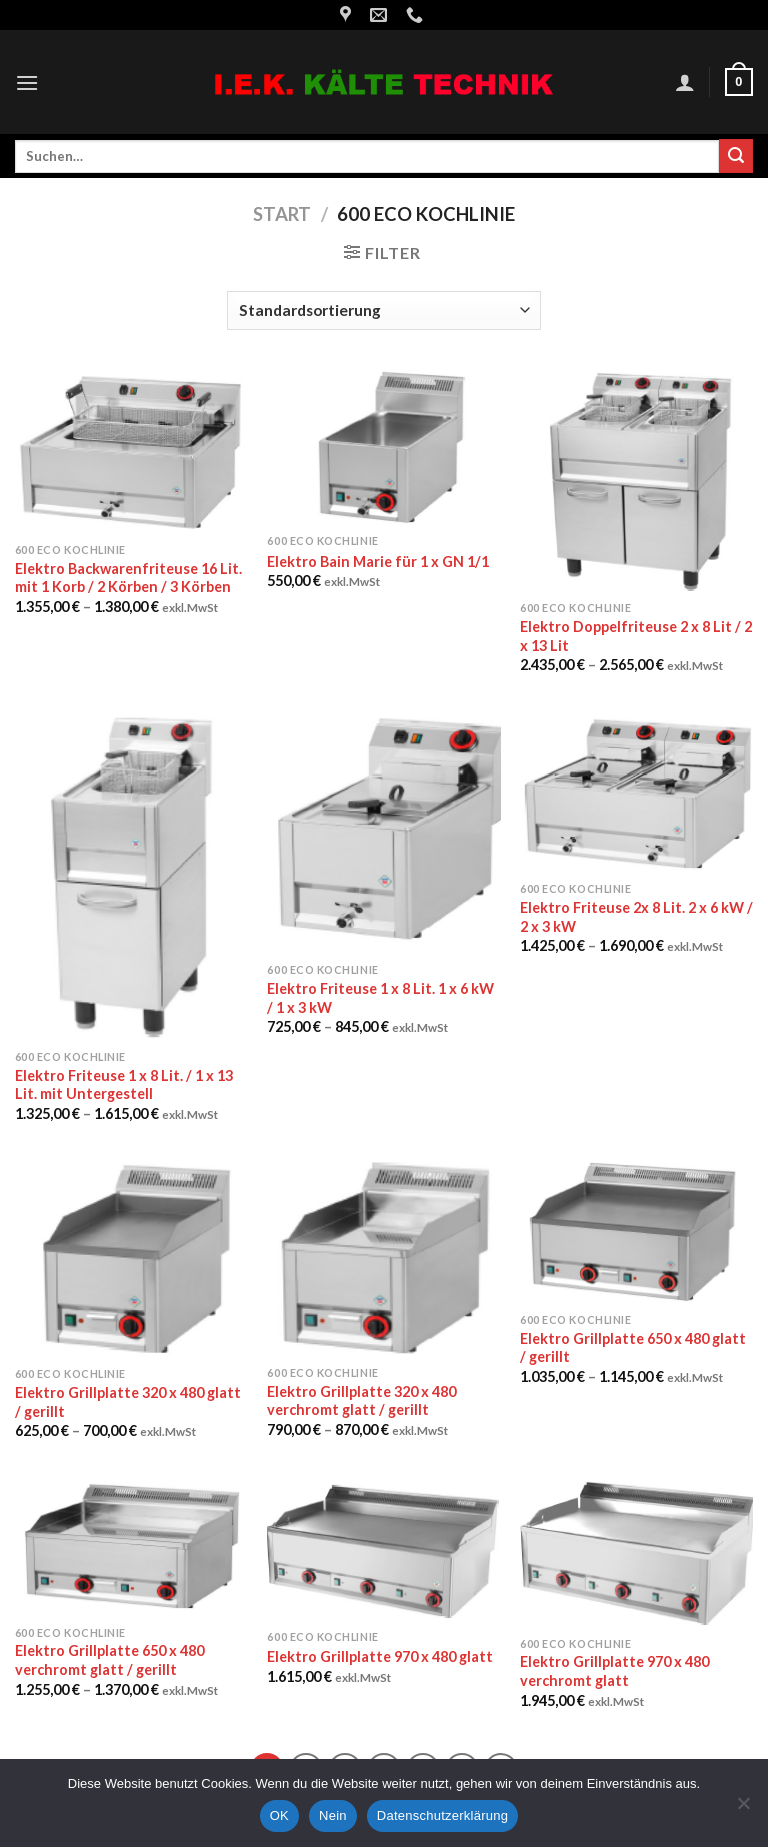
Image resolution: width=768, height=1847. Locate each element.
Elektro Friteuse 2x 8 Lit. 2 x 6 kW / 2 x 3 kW (636, 917)
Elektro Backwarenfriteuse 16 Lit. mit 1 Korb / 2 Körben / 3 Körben (128, 578)
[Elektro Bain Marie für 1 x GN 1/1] (383, 447)
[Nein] (743, 1809)
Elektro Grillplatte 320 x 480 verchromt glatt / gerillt (361, 1401)
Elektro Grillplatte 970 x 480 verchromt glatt (614, 1671)
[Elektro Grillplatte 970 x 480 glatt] (383, 1549)
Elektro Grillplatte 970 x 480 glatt (380, 1656)
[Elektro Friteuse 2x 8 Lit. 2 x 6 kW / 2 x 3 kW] (636, 792)
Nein (333, 1815)
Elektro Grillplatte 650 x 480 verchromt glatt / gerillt (109, 1660)
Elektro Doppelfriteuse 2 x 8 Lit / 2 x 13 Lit (636, 636)
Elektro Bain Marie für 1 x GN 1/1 (378, 561)
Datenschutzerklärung (442, 1815)
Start (282, 214)
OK (279, 1815)
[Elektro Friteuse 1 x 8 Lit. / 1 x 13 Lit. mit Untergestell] (131, 875)
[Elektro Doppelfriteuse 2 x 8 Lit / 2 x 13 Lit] (636, 480)
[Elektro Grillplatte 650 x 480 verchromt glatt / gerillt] (131, 1547)
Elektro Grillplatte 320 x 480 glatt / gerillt (128, 1402)
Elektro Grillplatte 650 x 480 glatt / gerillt (633, 1348)
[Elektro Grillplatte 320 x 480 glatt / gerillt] (131, 1259)
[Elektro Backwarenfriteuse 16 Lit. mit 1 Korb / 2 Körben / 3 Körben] (131, 451)
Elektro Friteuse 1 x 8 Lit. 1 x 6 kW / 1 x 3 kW (380, 998)
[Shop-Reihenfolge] (384, 310)
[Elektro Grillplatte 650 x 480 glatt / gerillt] (636, 1232)
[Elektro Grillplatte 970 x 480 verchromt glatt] (636, 1553)
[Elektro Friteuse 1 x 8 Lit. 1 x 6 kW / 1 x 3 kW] (383, 832)
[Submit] (736, 156)
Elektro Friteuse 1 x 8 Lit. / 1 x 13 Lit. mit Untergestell (124, 1085)
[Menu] (27, 82)
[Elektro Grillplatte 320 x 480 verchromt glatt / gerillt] (383, 1258)
